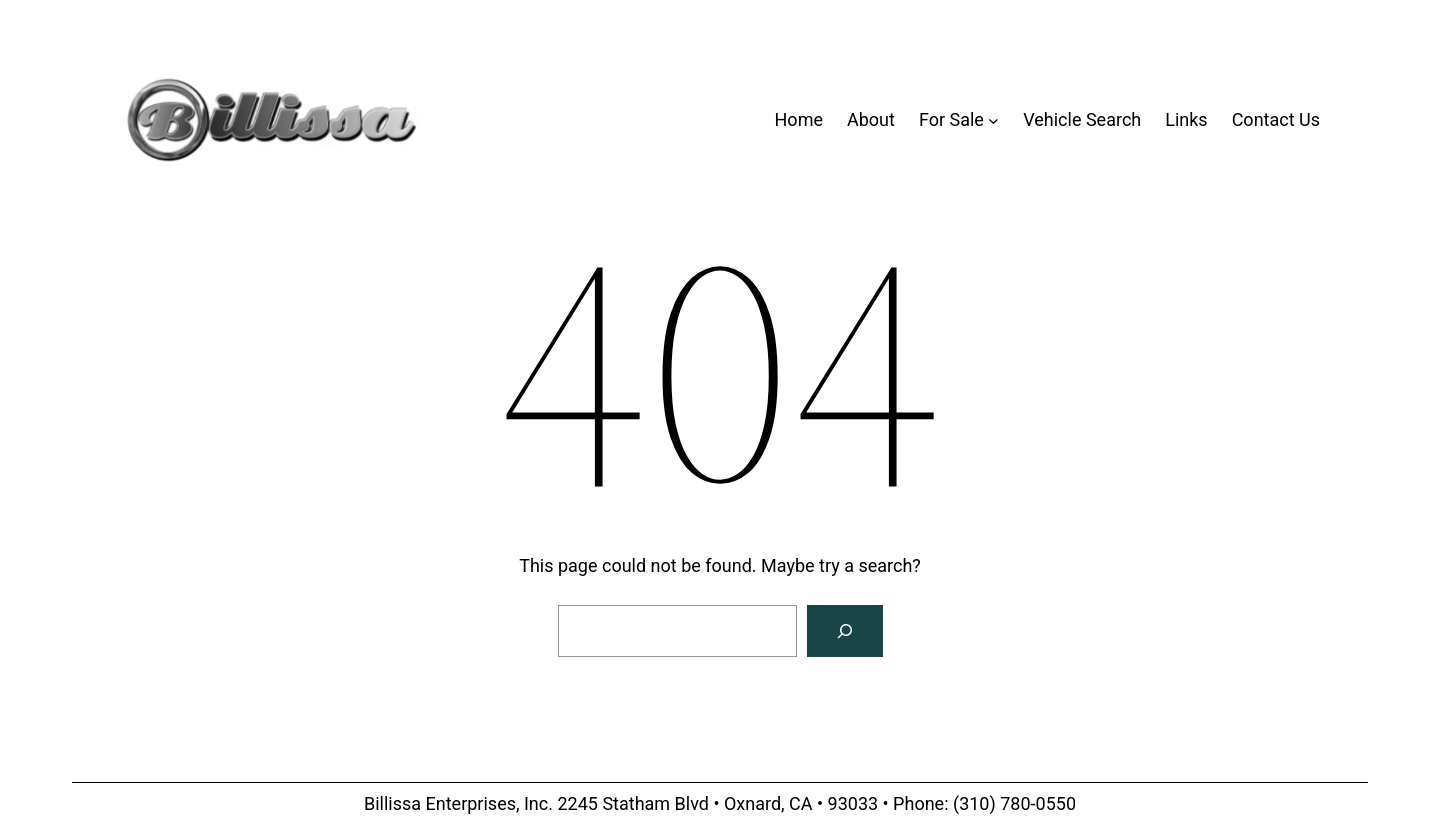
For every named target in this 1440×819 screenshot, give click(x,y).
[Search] (845, 631)
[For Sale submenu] (993, 120)
